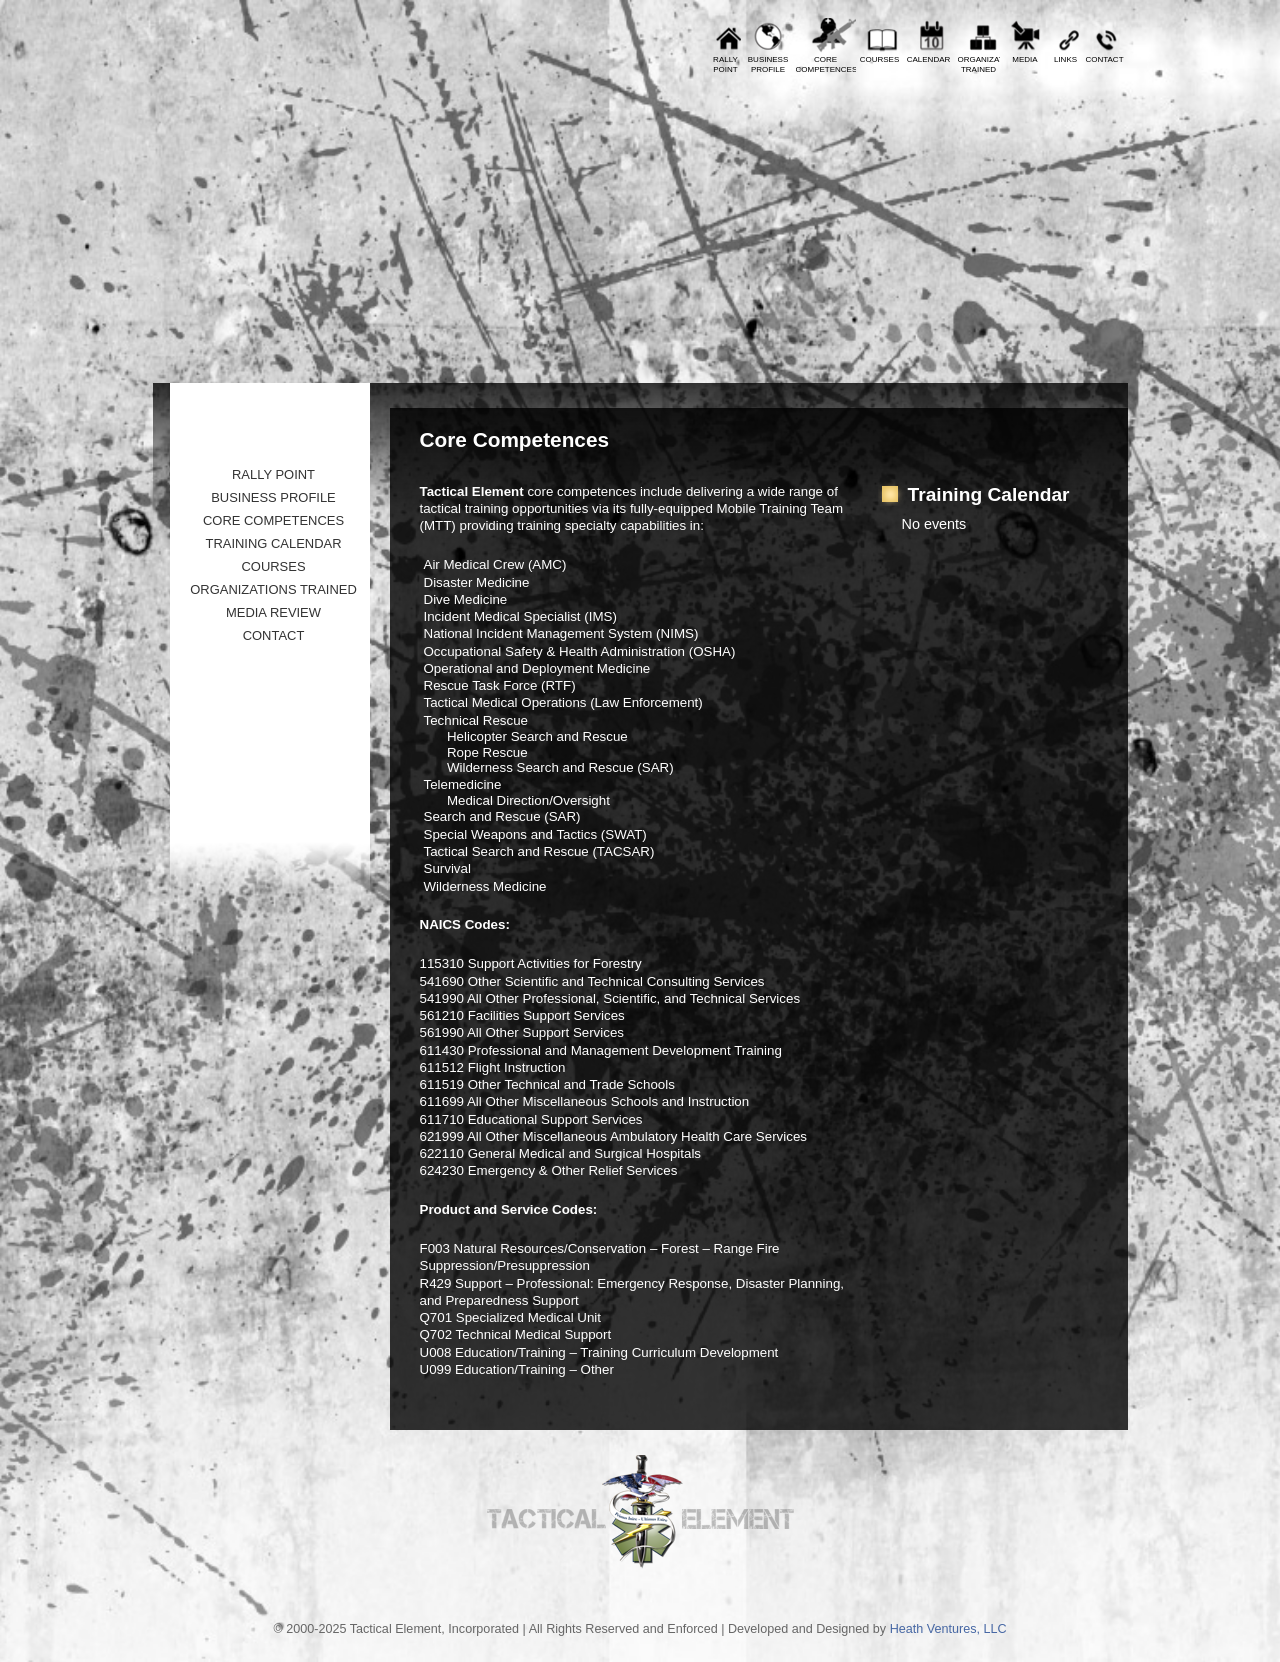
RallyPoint (725, 64)
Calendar (929, 59)
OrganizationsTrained (979, 64)
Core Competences (273, 520)
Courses (880, 59)
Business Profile (273, 497)
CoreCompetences (826, 64)
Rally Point (273, 474)
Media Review (273, 612)
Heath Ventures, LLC (948, 1629)
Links (1065, 59)
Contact (1104, 59)
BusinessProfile (768, 64)
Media (1024, 59)
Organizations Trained (273, 589)
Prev (183, 15)
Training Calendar (273, 543)
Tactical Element (1039, 227)
